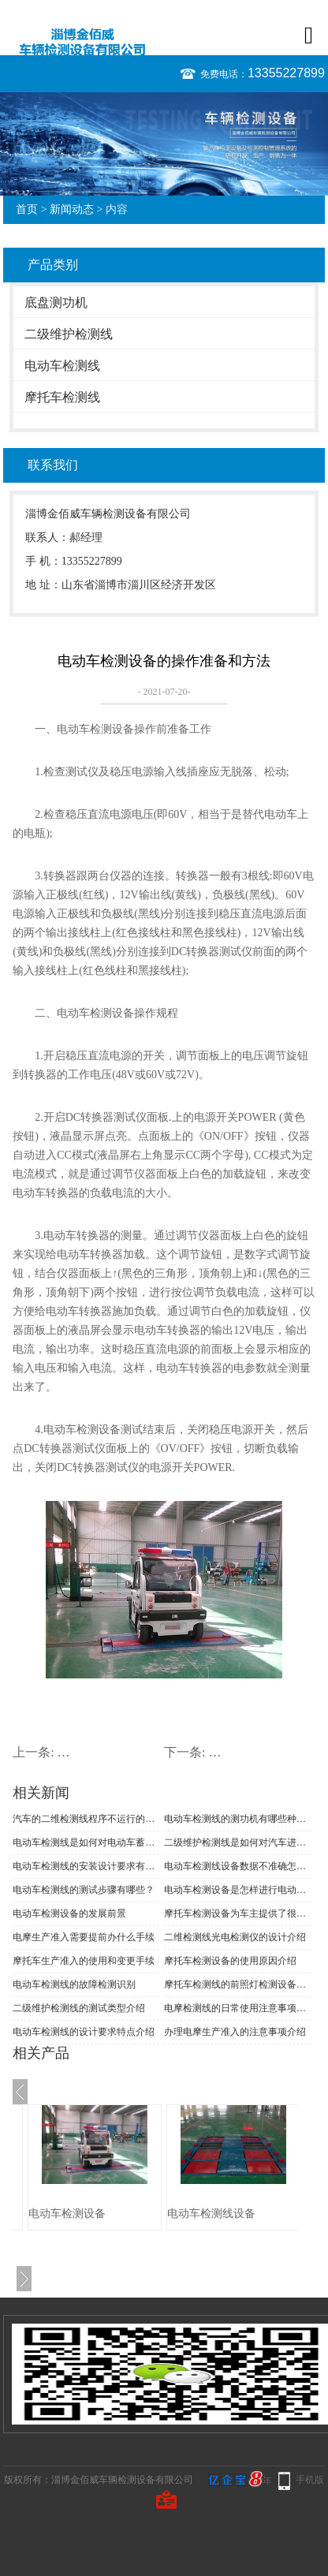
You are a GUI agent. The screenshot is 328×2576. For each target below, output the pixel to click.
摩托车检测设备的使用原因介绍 (230, 1960)
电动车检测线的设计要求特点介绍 (84, 2031)
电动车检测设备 (67, 2213)
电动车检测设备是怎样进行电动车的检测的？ (237, 1889)
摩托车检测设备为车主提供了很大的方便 (237, 1913)
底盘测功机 (56, 302)
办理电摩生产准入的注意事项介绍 (235, 2031)
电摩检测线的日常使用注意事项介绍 (237, 2008)
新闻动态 (72, 209)
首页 (27, 209)
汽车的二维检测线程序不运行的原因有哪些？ (86, 1818)
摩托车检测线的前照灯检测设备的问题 (237, 1984)
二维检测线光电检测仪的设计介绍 (235, 1937)
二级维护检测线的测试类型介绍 (79, 2008)
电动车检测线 (62, 365)
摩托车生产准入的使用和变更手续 (84, 1960)
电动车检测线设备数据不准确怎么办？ (237, 1866)
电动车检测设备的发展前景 (69, 1913)
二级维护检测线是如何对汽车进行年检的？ (237, 1842)
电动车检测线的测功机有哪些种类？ (237, 1818)
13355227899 (286, 73)
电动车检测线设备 (211, 2213)
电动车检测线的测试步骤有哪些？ (84, 1889)
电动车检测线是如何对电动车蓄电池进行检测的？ (86, 1842)
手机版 (310, 2479)
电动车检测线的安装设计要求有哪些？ (86, 1866)
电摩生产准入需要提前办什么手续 (84, 1937)
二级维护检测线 (68, 334)
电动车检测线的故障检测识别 (74, 1984)
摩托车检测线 (62, 397)
